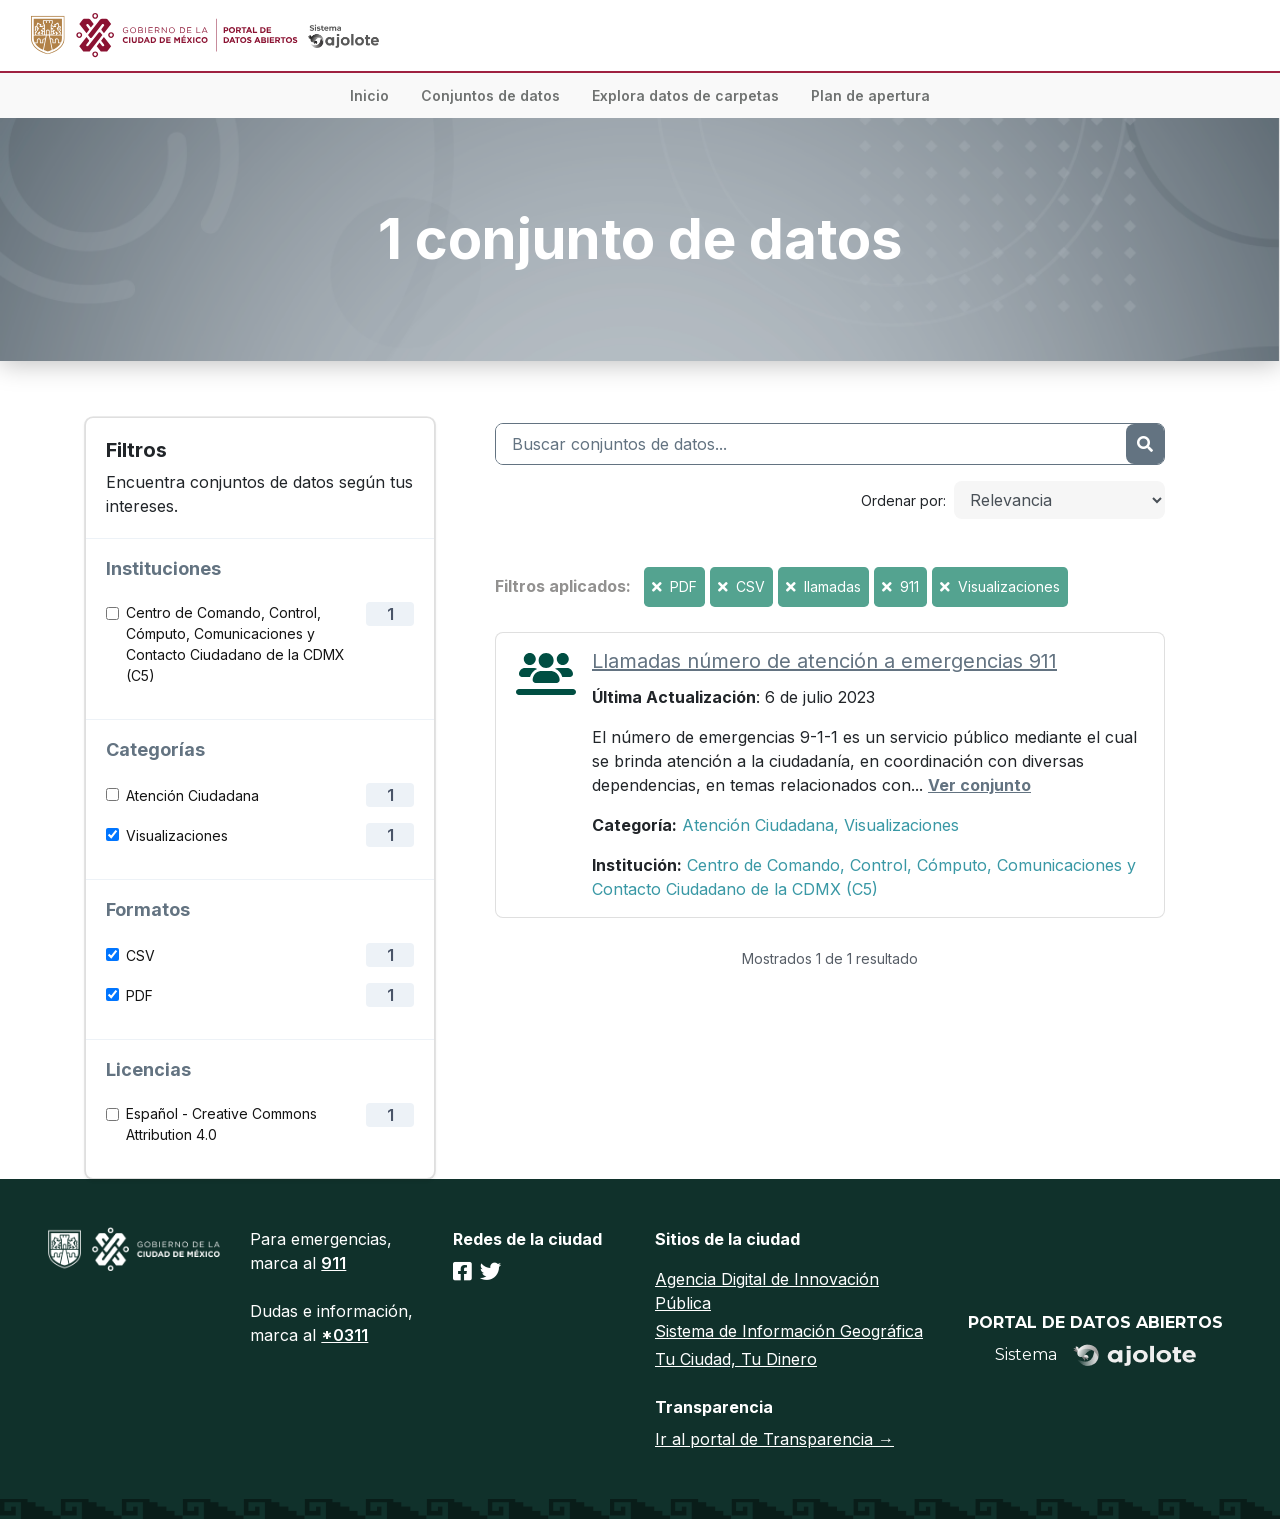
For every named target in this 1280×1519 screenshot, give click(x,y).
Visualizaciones (177, 835)
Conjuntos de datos (490, 95)
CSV (140, 955)
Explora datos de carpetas (685, 95)
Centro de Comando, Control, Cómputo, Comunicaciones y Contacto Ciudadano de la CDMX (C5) (235, 644)
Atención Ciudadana (192, 795)
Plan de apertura (870, 95)
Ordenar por (902, 500)
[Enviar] (1145, 444)
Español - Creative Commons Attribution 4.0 (221, 1124)
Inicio (369, 95)
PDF (139, 995)
